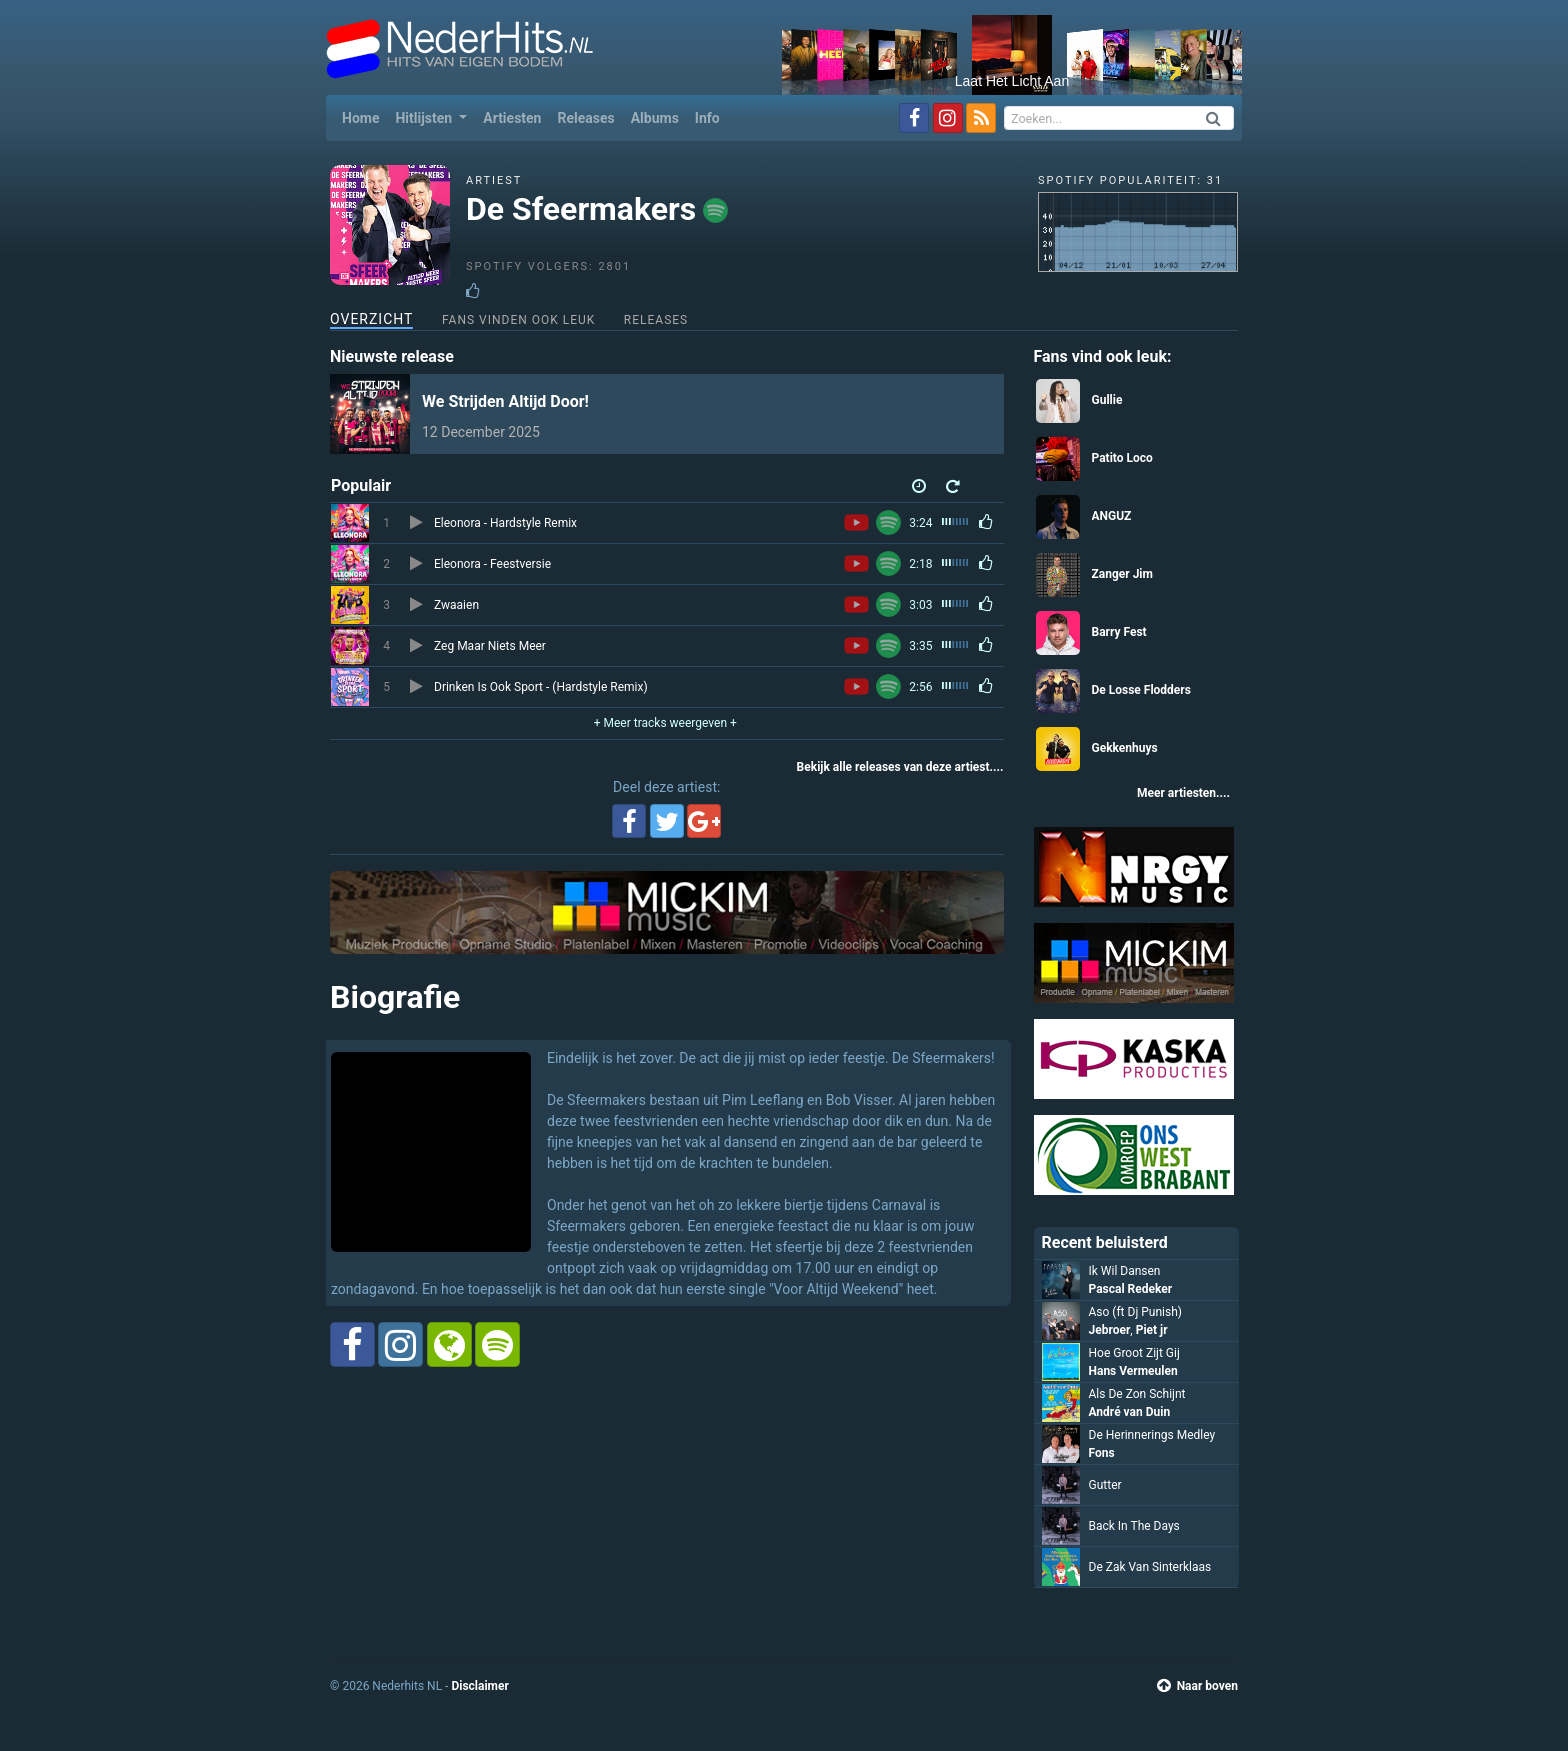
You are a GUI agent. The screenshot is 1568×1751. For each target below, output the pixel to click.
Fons (1102, 1453)
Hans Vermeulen (1133, 1371)
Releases (585, 118)
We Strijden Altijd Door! (505, 401)
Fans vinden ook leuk (518, 320)
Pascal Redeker (1131, 1289)
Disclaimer (479, 1686)
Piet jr (1152, 1330)
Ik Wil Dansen (1125, 1271)
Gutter (1105, 1485)
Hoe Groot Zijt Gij (1134, 1353)
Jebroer (1110, 1330)
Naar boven (1197, 1686)
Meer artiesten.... (1183, 793)
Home (364, 116)
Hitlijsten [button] (425, 118)
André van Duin (1130, 1412)
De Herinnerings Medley (1152, 1435)
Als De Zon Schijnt (1137, 1394)
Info (707, 118)
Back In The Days (1134, 1526)
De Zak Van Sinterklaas (1150, 1567)
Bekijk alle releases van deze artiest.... (900, 767)
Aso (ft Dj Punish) (1135, 1312)
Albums (655, 118)
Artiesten (512, 118)
